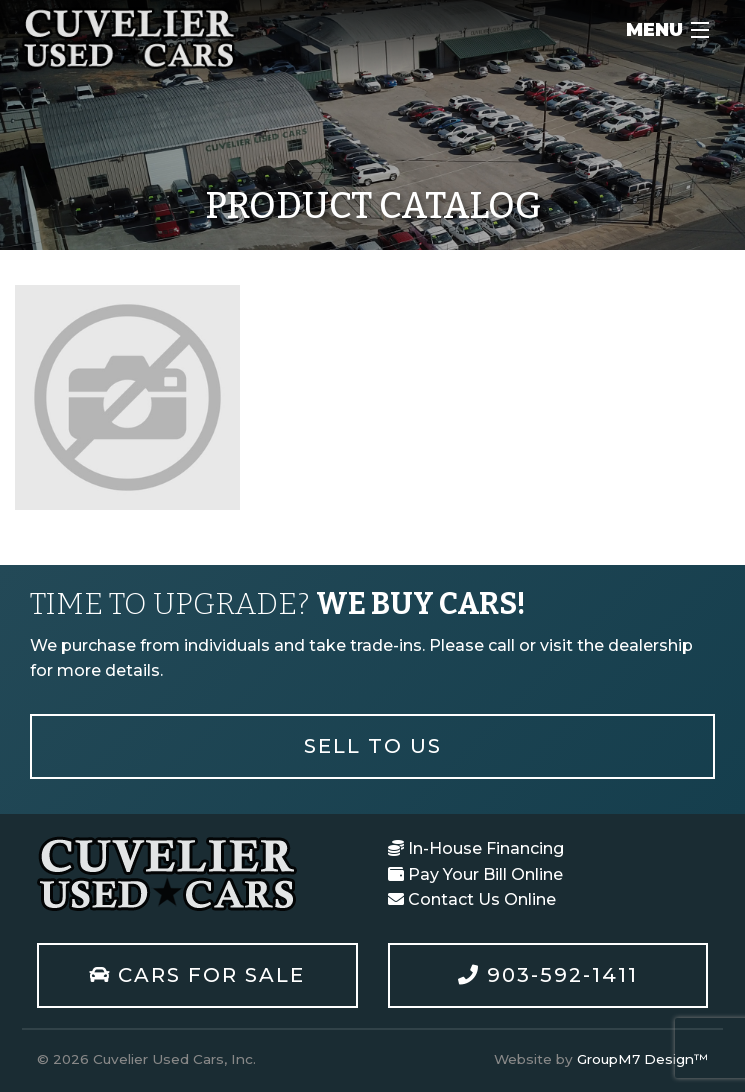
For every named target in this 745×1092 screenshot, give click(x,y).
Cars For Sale (197, 975)
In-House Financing (476, 848)
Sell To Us (373, 746)
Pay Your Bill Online (475, 874)
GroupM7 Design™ (642, 1059)
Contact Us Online (472, 899)
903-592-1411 (548, 975)
